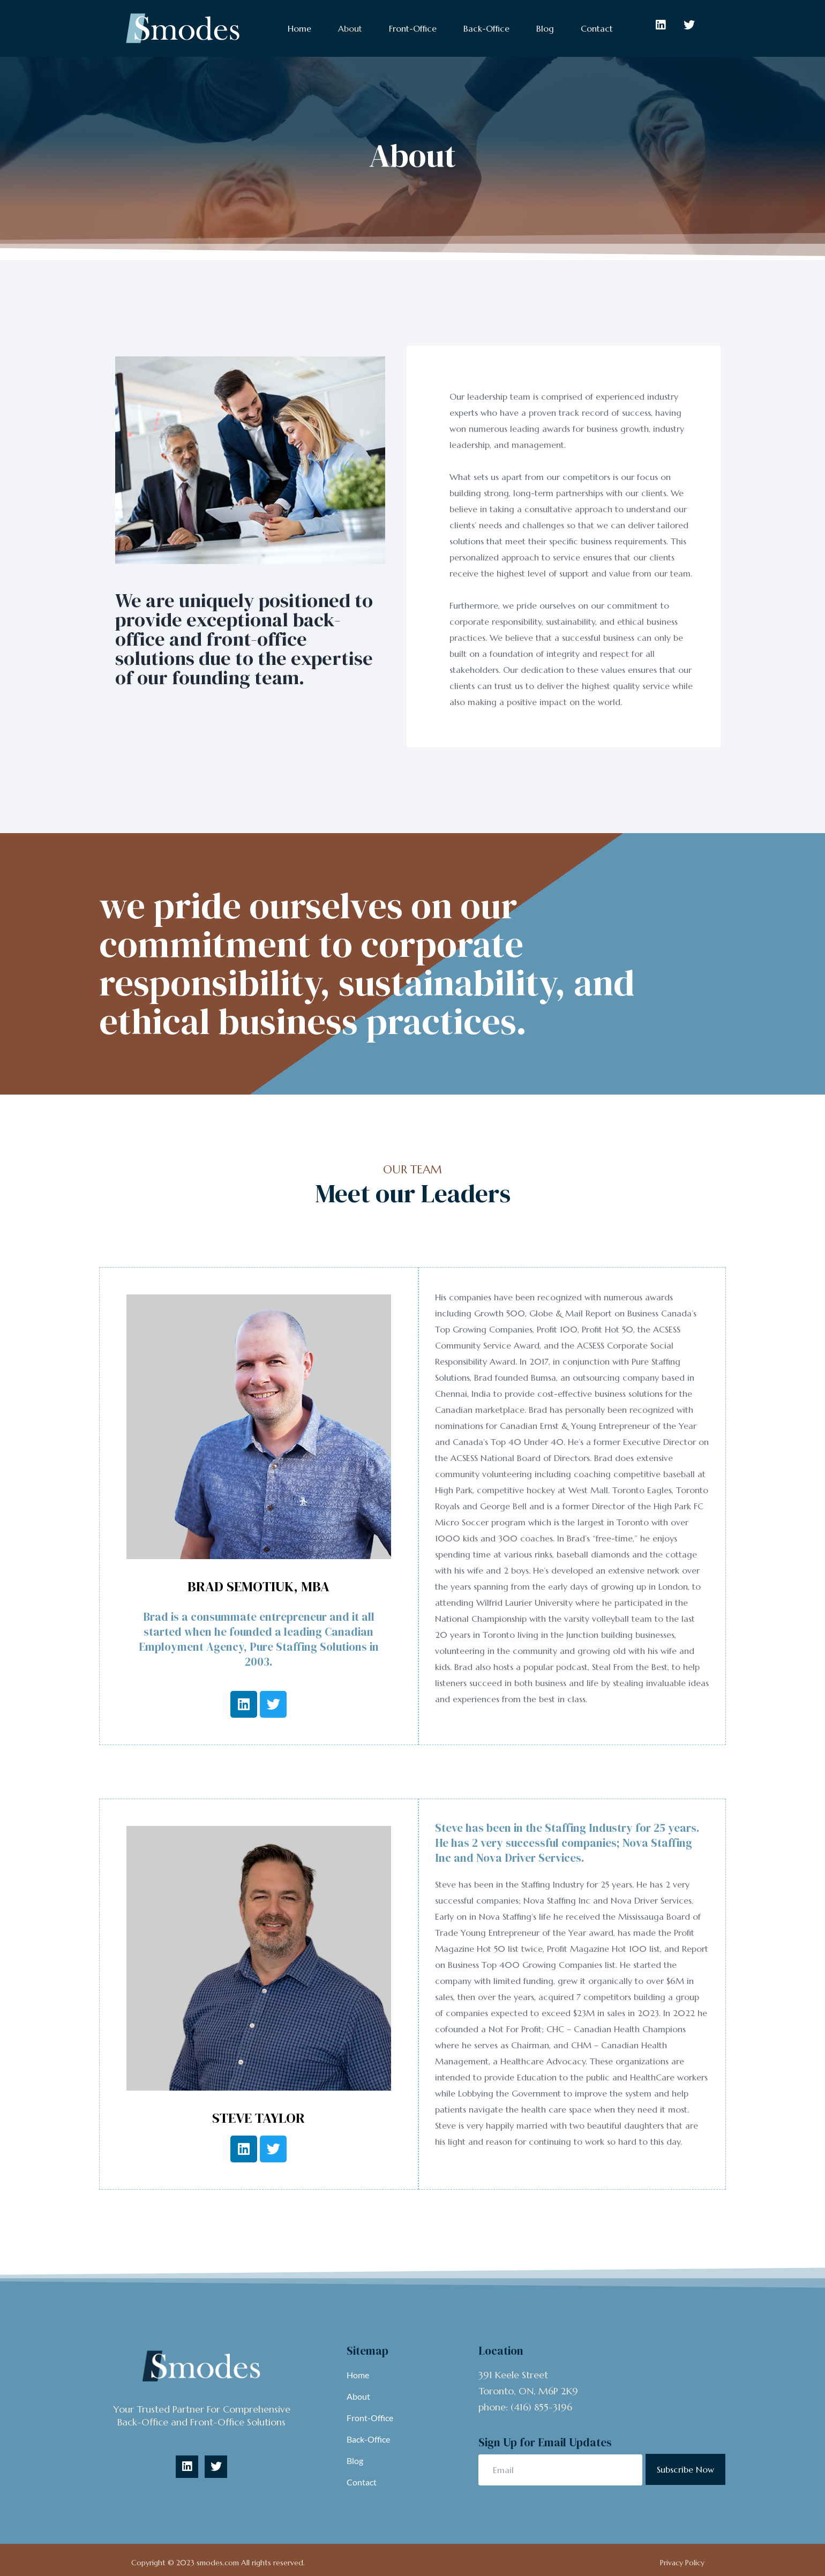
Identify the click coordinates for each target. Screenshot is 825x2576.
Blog (545, 28)
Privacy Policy (682, 2562)
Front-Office (413, 28)
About (350, 28)
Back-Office (486, 28)
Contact (597, 28)
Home (299, 28)
